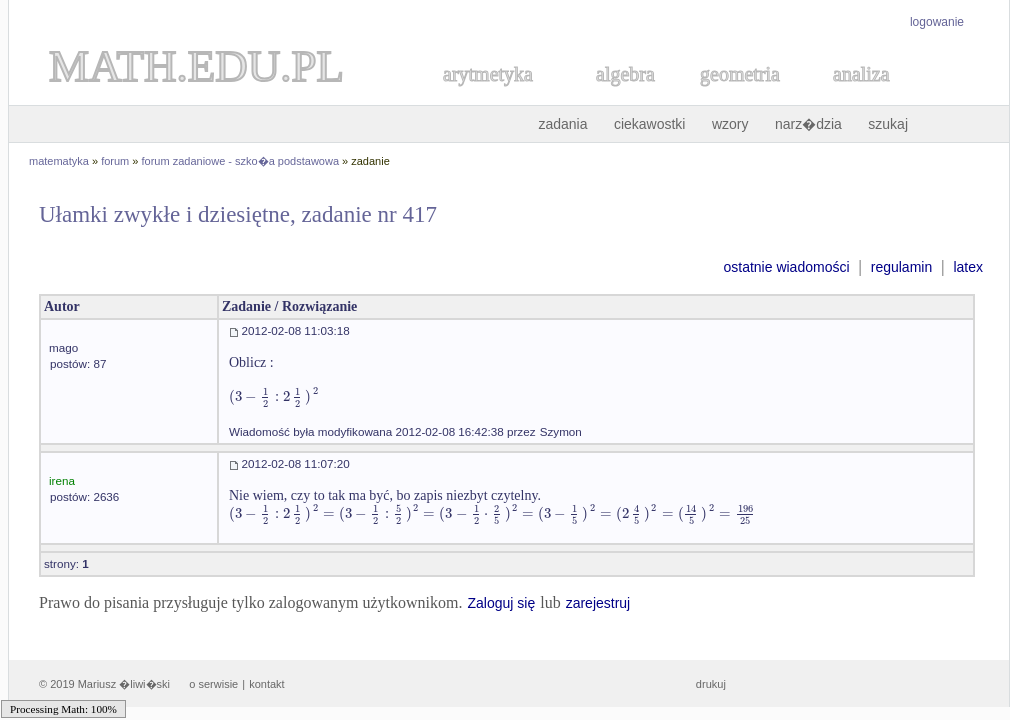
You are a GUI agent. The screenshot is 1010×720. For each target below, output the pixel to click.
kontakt (266, 684)
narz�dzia (808, 124)
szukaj (888, 124)
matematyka (59, 161)
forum (115, 161)
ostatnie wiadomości (786, 267)
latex (968, 267)
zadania (562, 124)
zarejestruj (598, 603)
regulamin (901, 267)
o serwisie (213, 684)
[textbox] (274, 396)
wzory (730, 124)
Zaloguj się (501, 603)
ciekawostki (650, 124)
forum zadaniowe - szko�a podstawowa (240, 161)
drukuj (711, 684)
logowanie (937, 22)
